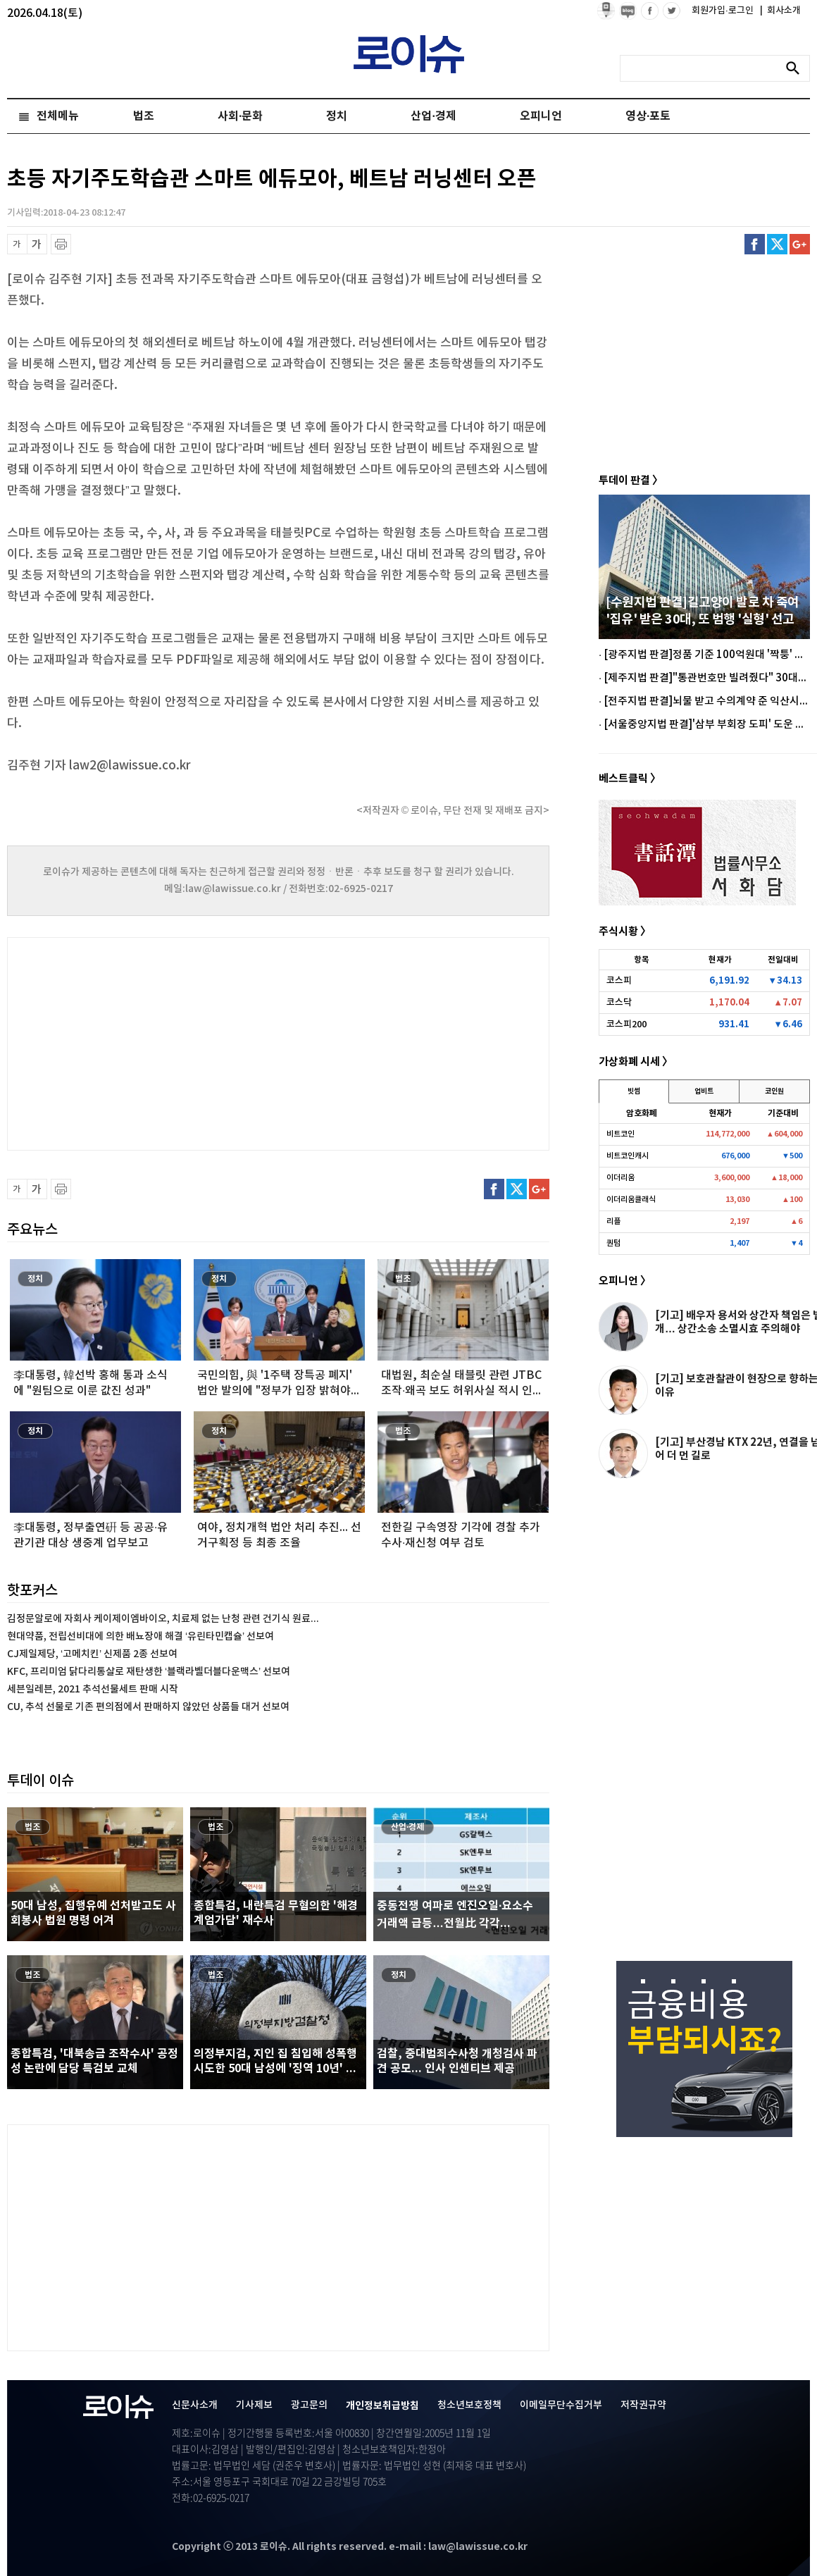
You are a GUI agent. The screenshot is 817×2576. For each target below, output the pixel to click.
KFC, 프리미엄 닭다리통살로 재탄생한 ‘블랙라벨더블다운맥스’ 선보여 (148, 1672)
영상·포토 (648, 116)
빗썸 (634, 1091)
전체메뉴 (58, 116)
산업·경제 (433, 116)
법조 (143, 116)
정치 (336, 116)
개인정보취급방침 (382, 2406)
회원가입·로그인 (724, 10)
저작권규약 (643, 2405)
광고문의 (309, 2405)
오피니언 (541, 116)
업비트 (703, 1091)
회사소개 (780, 10)
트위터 (777, 244)
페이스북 (754, 244)
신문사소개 (195, 2405)
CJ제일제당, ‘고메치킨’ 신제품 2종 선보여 (92, 1654)
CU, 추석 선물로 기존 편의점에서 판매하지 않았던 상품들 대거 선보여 (148, 1707)
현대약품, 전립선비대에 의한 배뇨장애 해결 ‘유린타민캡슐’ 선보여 (140, 1636)
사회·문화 (240, 116)
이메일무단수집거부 (561, 2405)
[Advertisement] (148, 1042)
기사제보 (254, 2405)
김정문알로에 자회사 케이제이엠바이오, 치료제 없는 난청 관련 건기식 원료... (163, 1619)
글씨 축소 (17, 244)
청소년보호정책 (469, 2405)
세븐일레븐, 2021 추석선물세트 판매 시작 (92, 1689)
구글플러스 (800, 244)
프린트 (61, 244)
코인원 (774, 1091)
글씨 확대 (37, 244)
